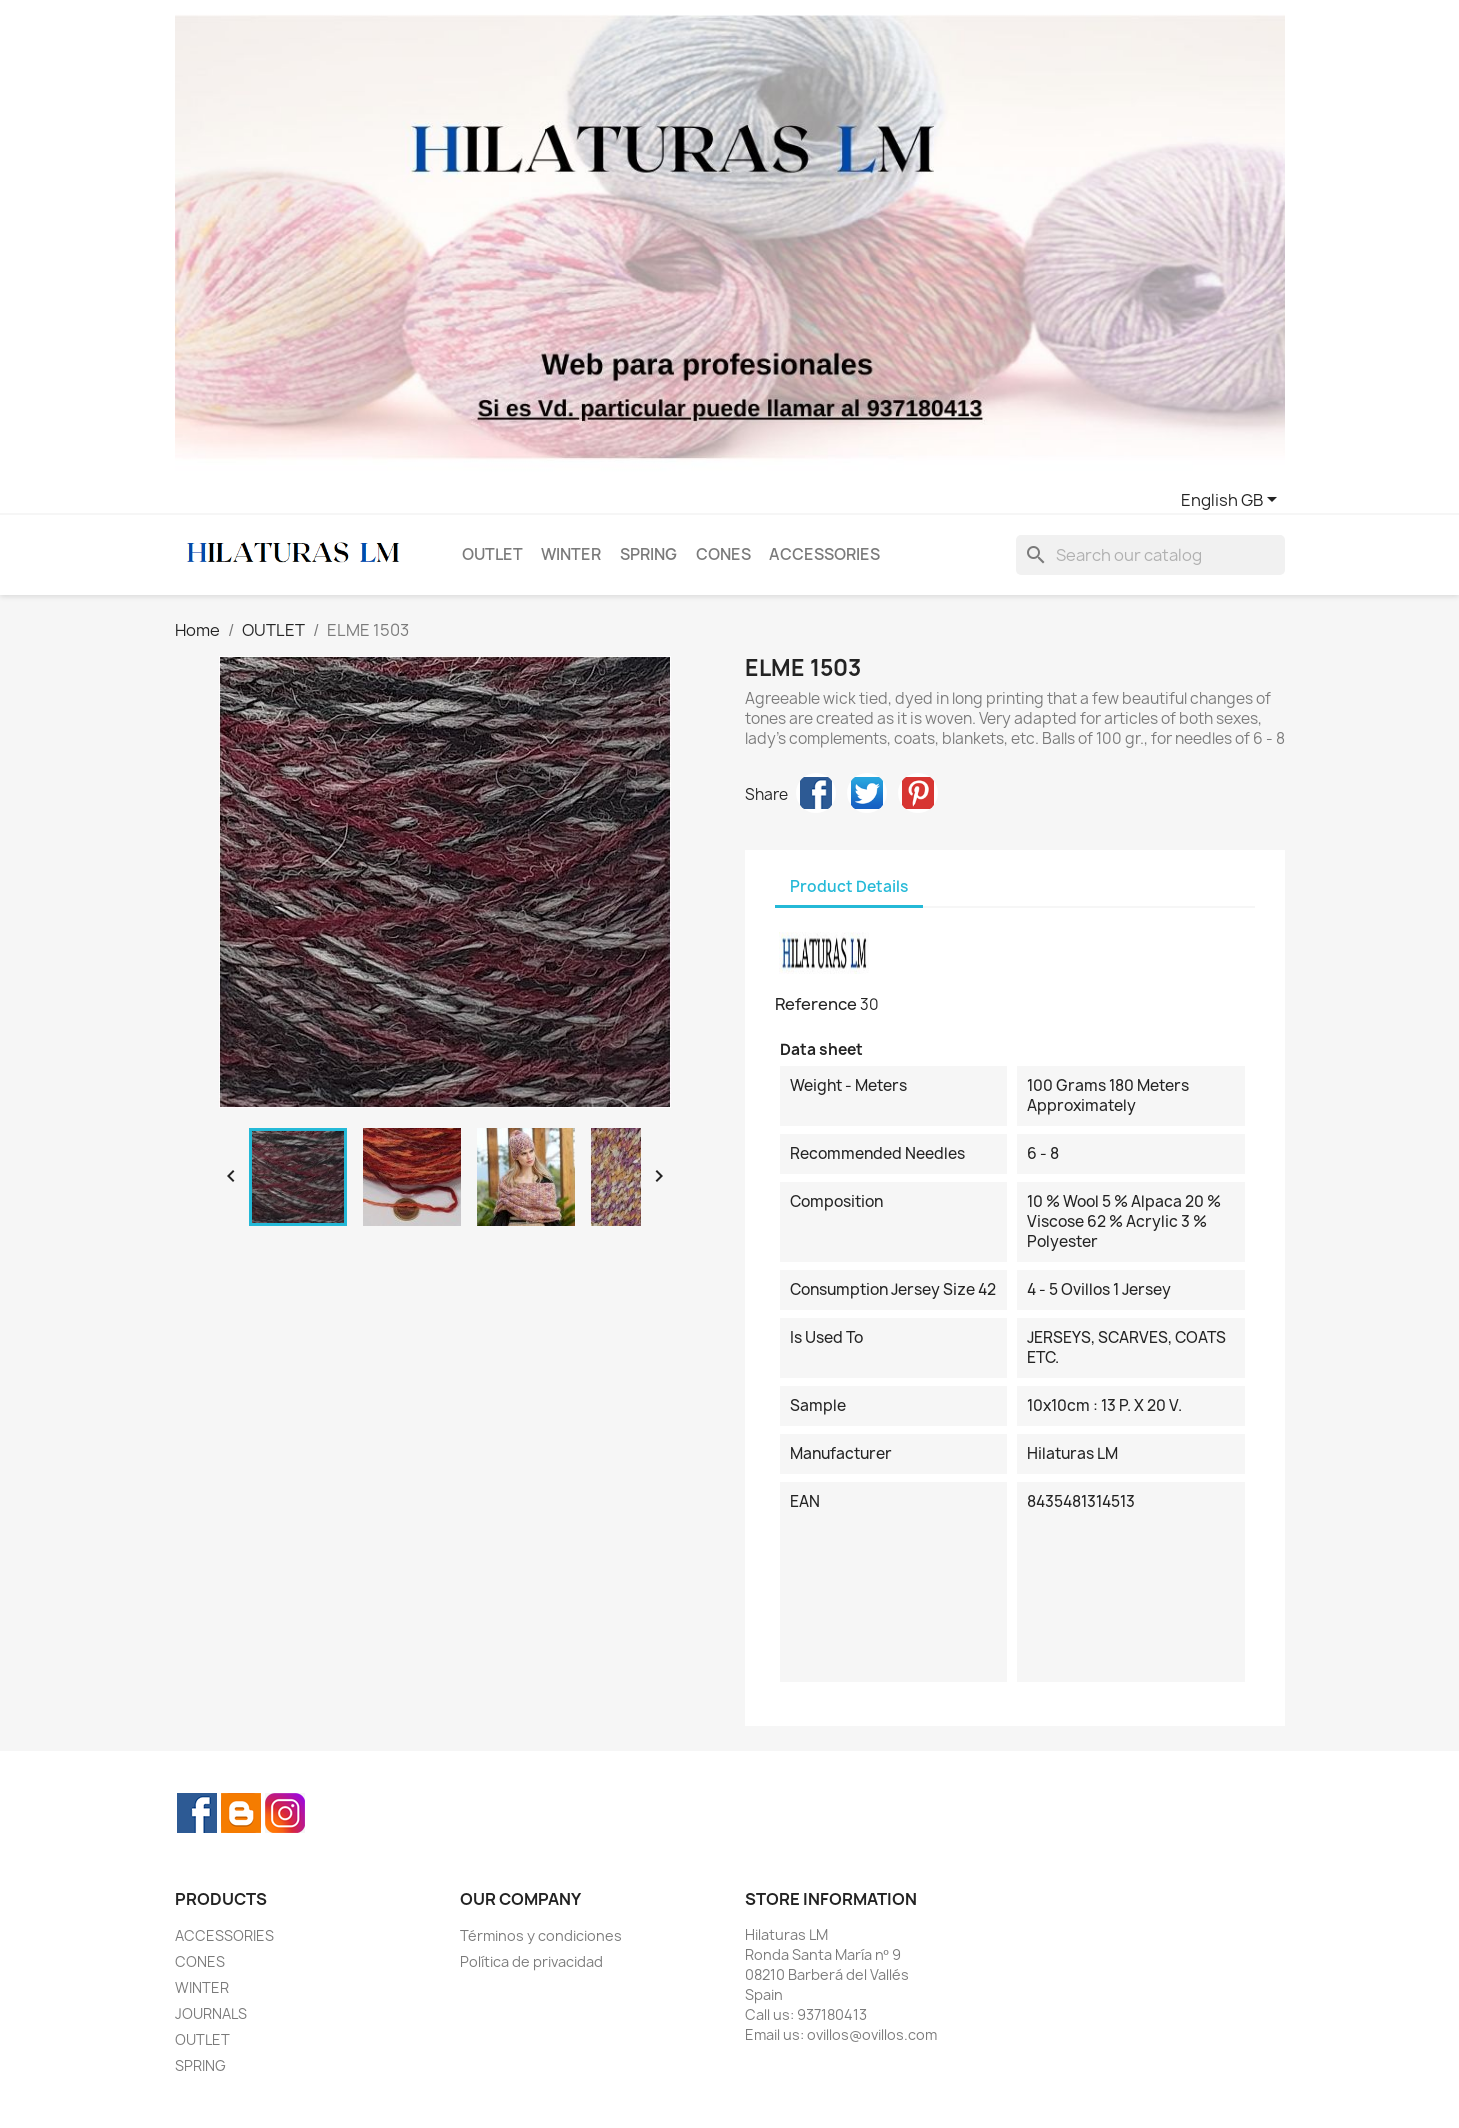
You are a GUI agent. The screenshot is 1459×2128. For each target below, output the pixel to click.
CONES (723, 554)
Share (816, 793)
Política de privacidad (531, 1961)
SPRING (648, 554)
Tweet (867, 793)
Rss (241, 1813)
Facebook (197, 1813)
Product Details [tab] (849, 886)
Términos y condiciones (541, 1935)
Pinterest (918, 793)
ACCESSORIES (824, 554)
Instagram (285, 1813)
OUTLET (492, 554)
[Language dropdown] (1232, 501)
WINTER (571, 554)
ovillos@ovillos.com (872, 2034)
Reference (816, 1004)
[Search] (1150, 555)
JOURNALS (211, 2013)
